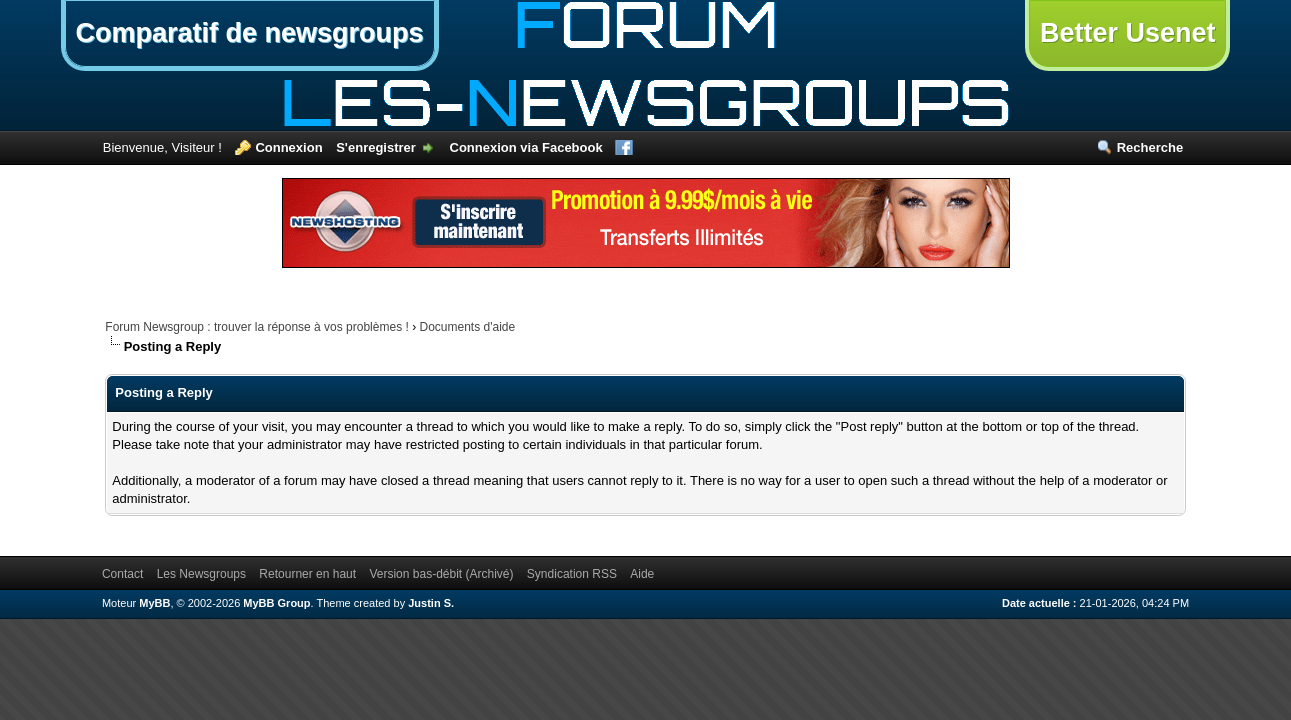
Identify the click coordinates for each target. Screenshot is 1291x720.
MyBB (154, 603)
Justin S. (431, 603)
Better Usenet (1128, 33)
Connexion (288, 147)
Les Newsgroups (201, 574)
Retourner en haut (307, 574)
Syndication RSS (572, 574)
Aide (642, 574)
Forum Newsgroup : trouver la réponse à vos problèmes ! (256, 327)
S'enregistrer (376, 147)
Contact (122, 574)
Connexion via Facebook (526, 147)
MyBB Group (276, 603)
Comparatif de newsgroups (250, 33)
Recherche (1150, 147)
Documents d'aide (467, 327)
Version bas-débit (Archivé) (441, 574)
